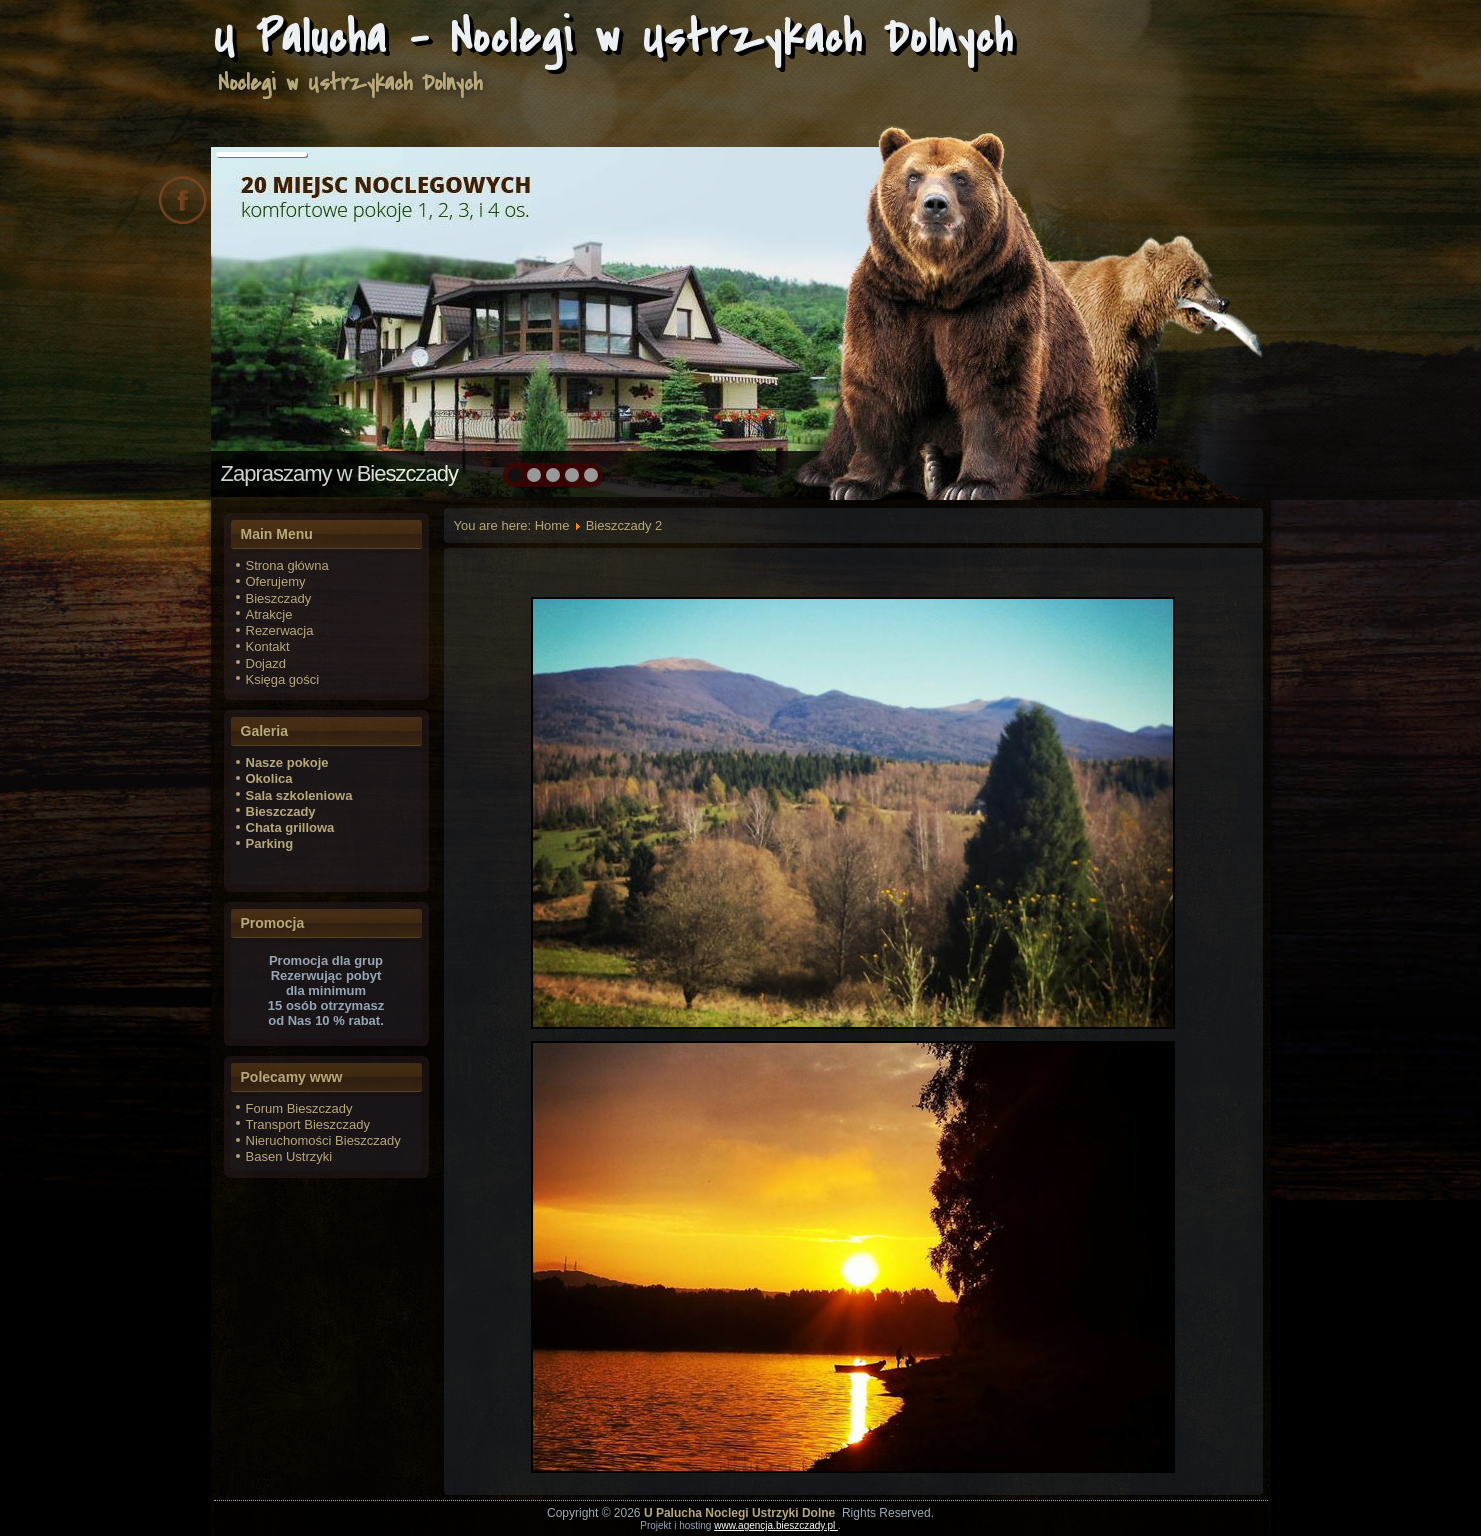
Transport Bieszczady (308, 1124)
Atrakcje (269, 614)
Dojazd (266, 663)
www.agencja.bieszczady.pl (776, 1525)
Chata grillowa (290, 827)
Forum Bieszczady (299, 1108)
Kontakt (268, 646)
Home (552, 525)
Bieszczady (279, 598)
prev (269, 320)
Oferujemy (276, 581)
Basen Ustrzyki (289, 1156)
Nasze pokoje (287, 762)
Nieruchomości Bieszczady (323, 1140)
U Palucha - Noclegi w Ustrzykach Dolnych (613, 37)
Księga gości (283, 679)
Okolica (269, 778)
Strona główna (287, 565)
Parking (270, 843)
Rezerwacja (280, 630)
